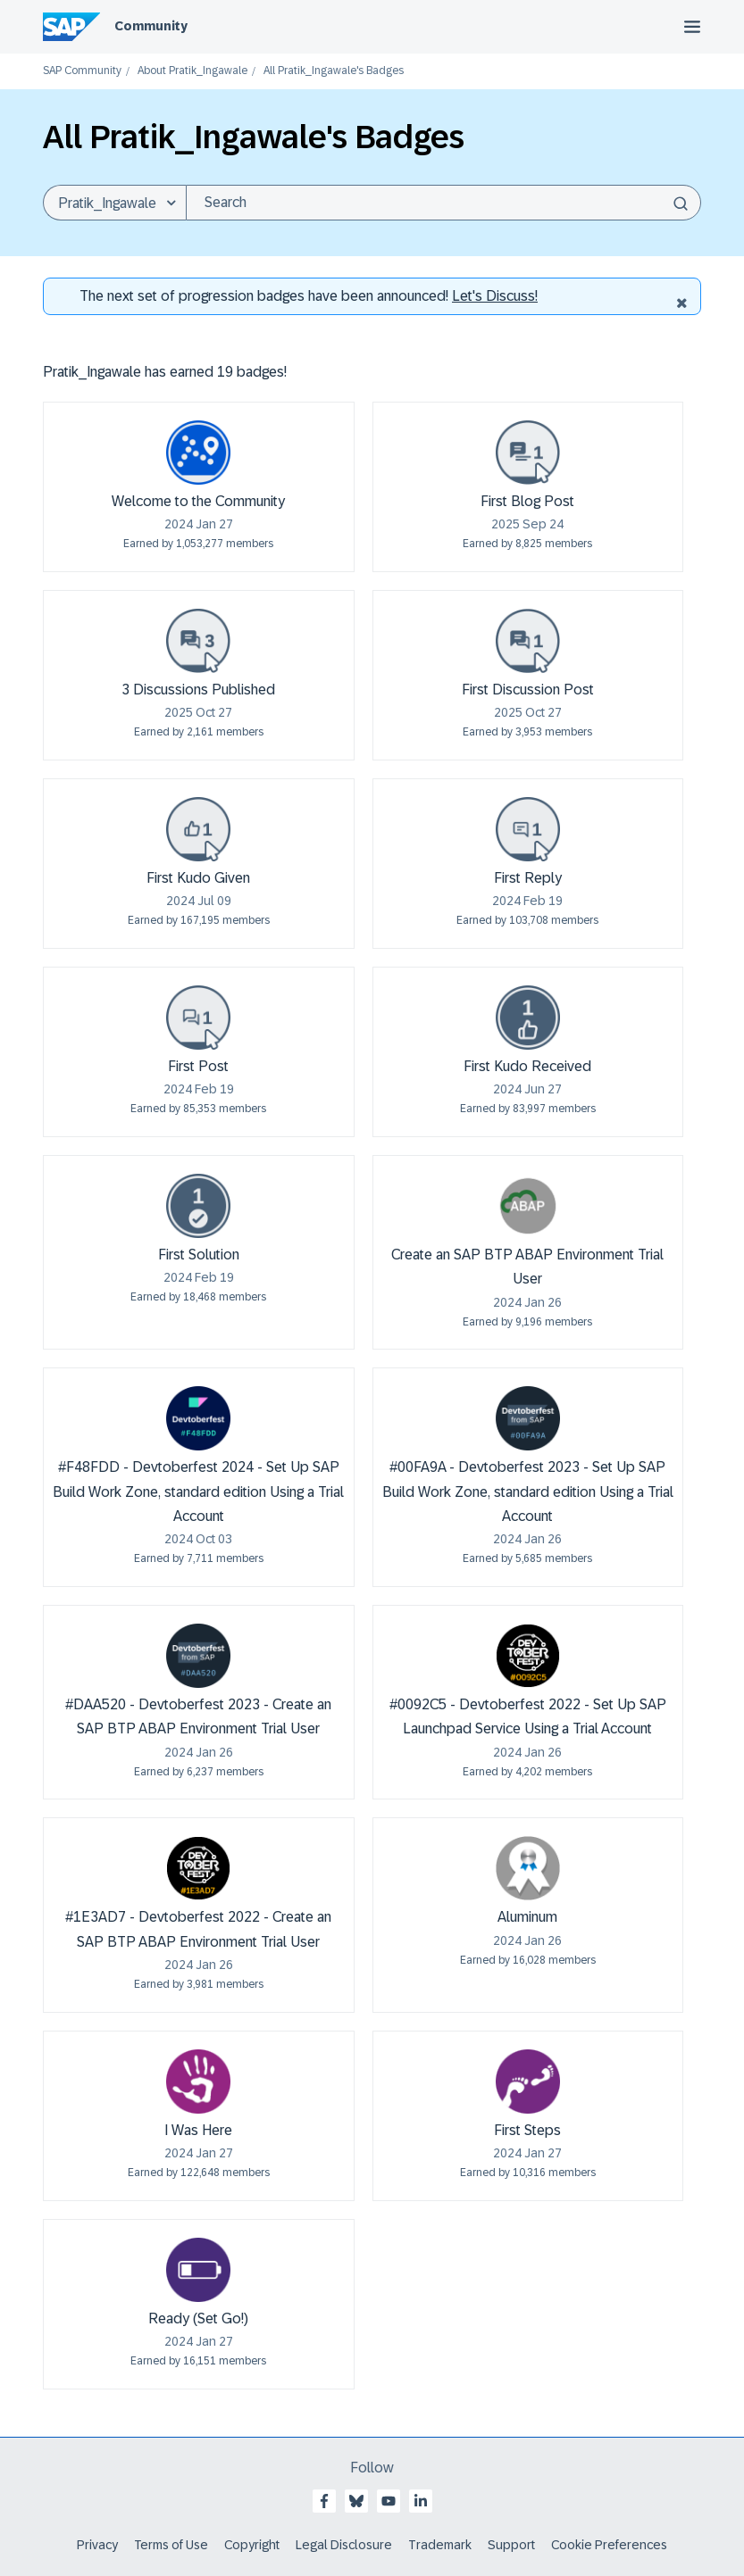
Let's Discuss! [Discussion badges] (495, 295)
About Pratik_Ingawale (192, 71)
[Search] (443, 202)
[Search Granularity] (114, 202)
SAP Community (82, 71)
